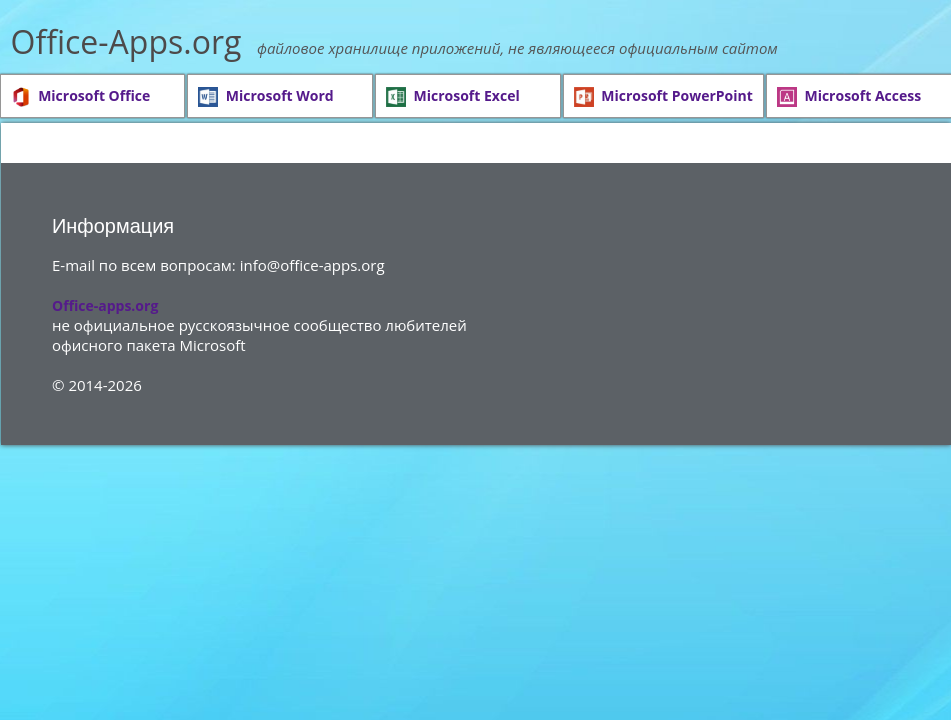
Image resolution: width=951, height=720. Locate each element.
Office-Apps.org (126, 41)
